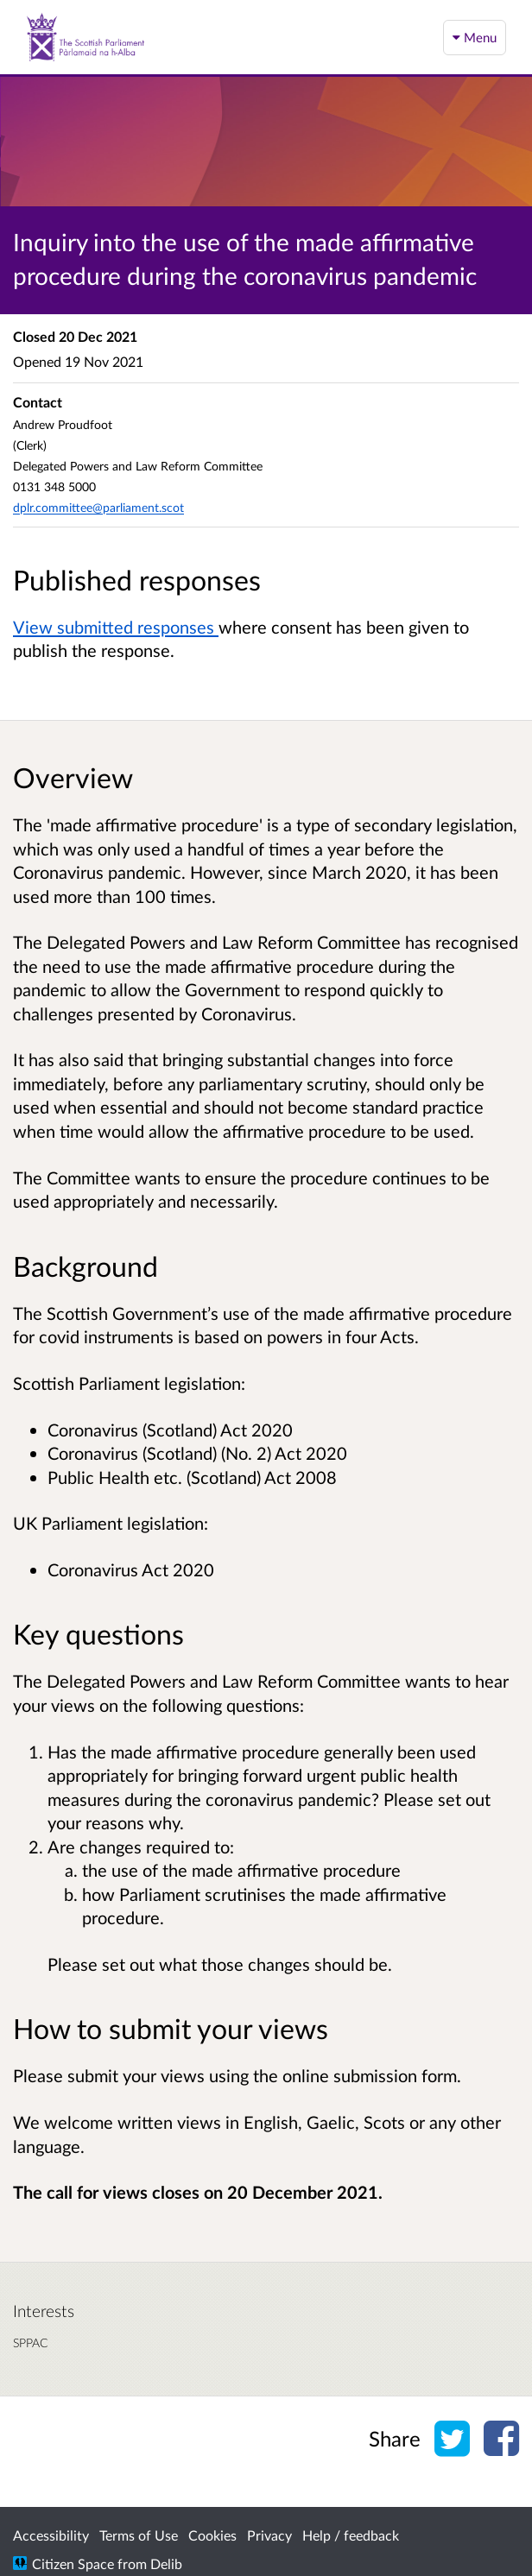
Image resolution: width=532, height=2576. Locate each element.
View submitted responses (115, 626)
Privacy (269, 2535)
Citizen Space (73, 2563)
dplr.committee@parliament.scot (98, 507)
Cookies (212, 2535)
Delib (166, 2563)
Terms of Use (138, 2535)
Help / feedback (350, 2535)
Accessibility (51, 2535)
